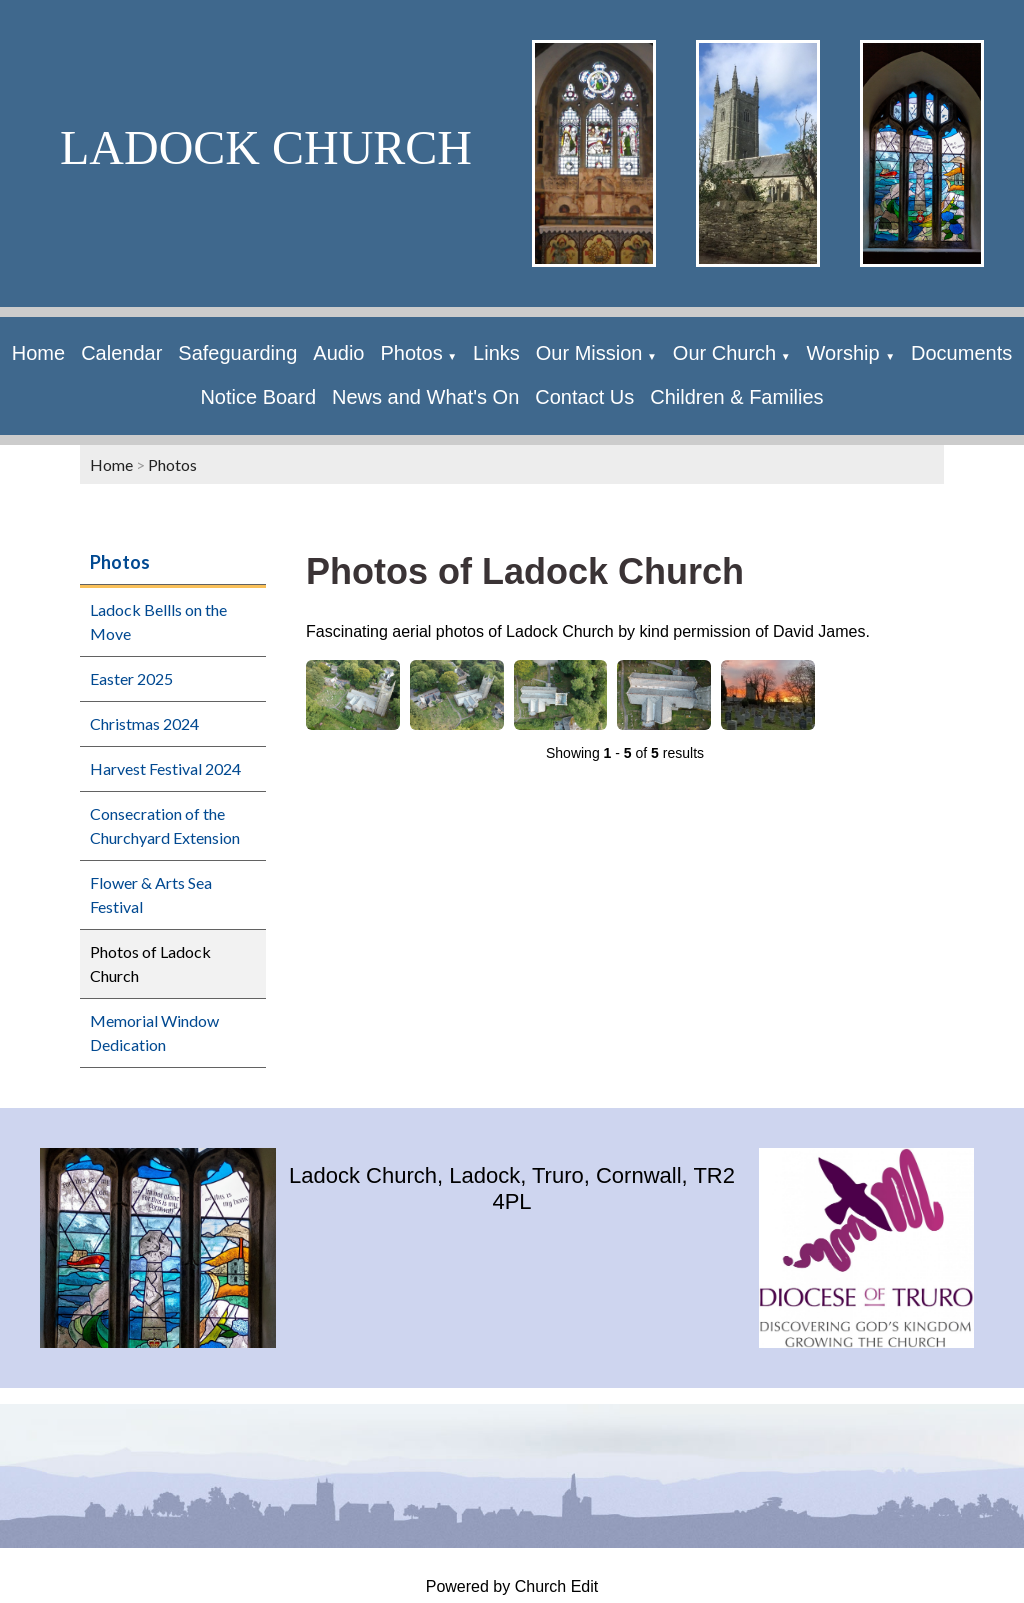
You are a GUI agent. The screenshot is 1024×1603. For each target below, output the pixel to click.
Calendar (121, 353)
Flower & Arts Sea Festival (151, 894)
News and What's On (425, 397)
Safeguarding (237, 353)
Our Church (724, 353)
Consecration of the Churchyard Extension (165, 825)
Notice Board (258, 397)
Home (38, 353)
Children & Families (736, 397)
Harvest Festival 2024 (165, 768)
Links (496, 353)
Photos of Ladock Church (150, 963)
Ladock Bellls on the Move (158, 621)
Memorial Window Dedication (154, 1032)
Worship (846, 353)
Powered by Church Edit (512, 1586)
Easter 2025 (131, 678)
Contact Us (584, 397)
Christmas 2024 (144, 723)
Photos (411, 353)
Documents (961, 353)
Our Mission (589, 353)
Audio (338, 353)
